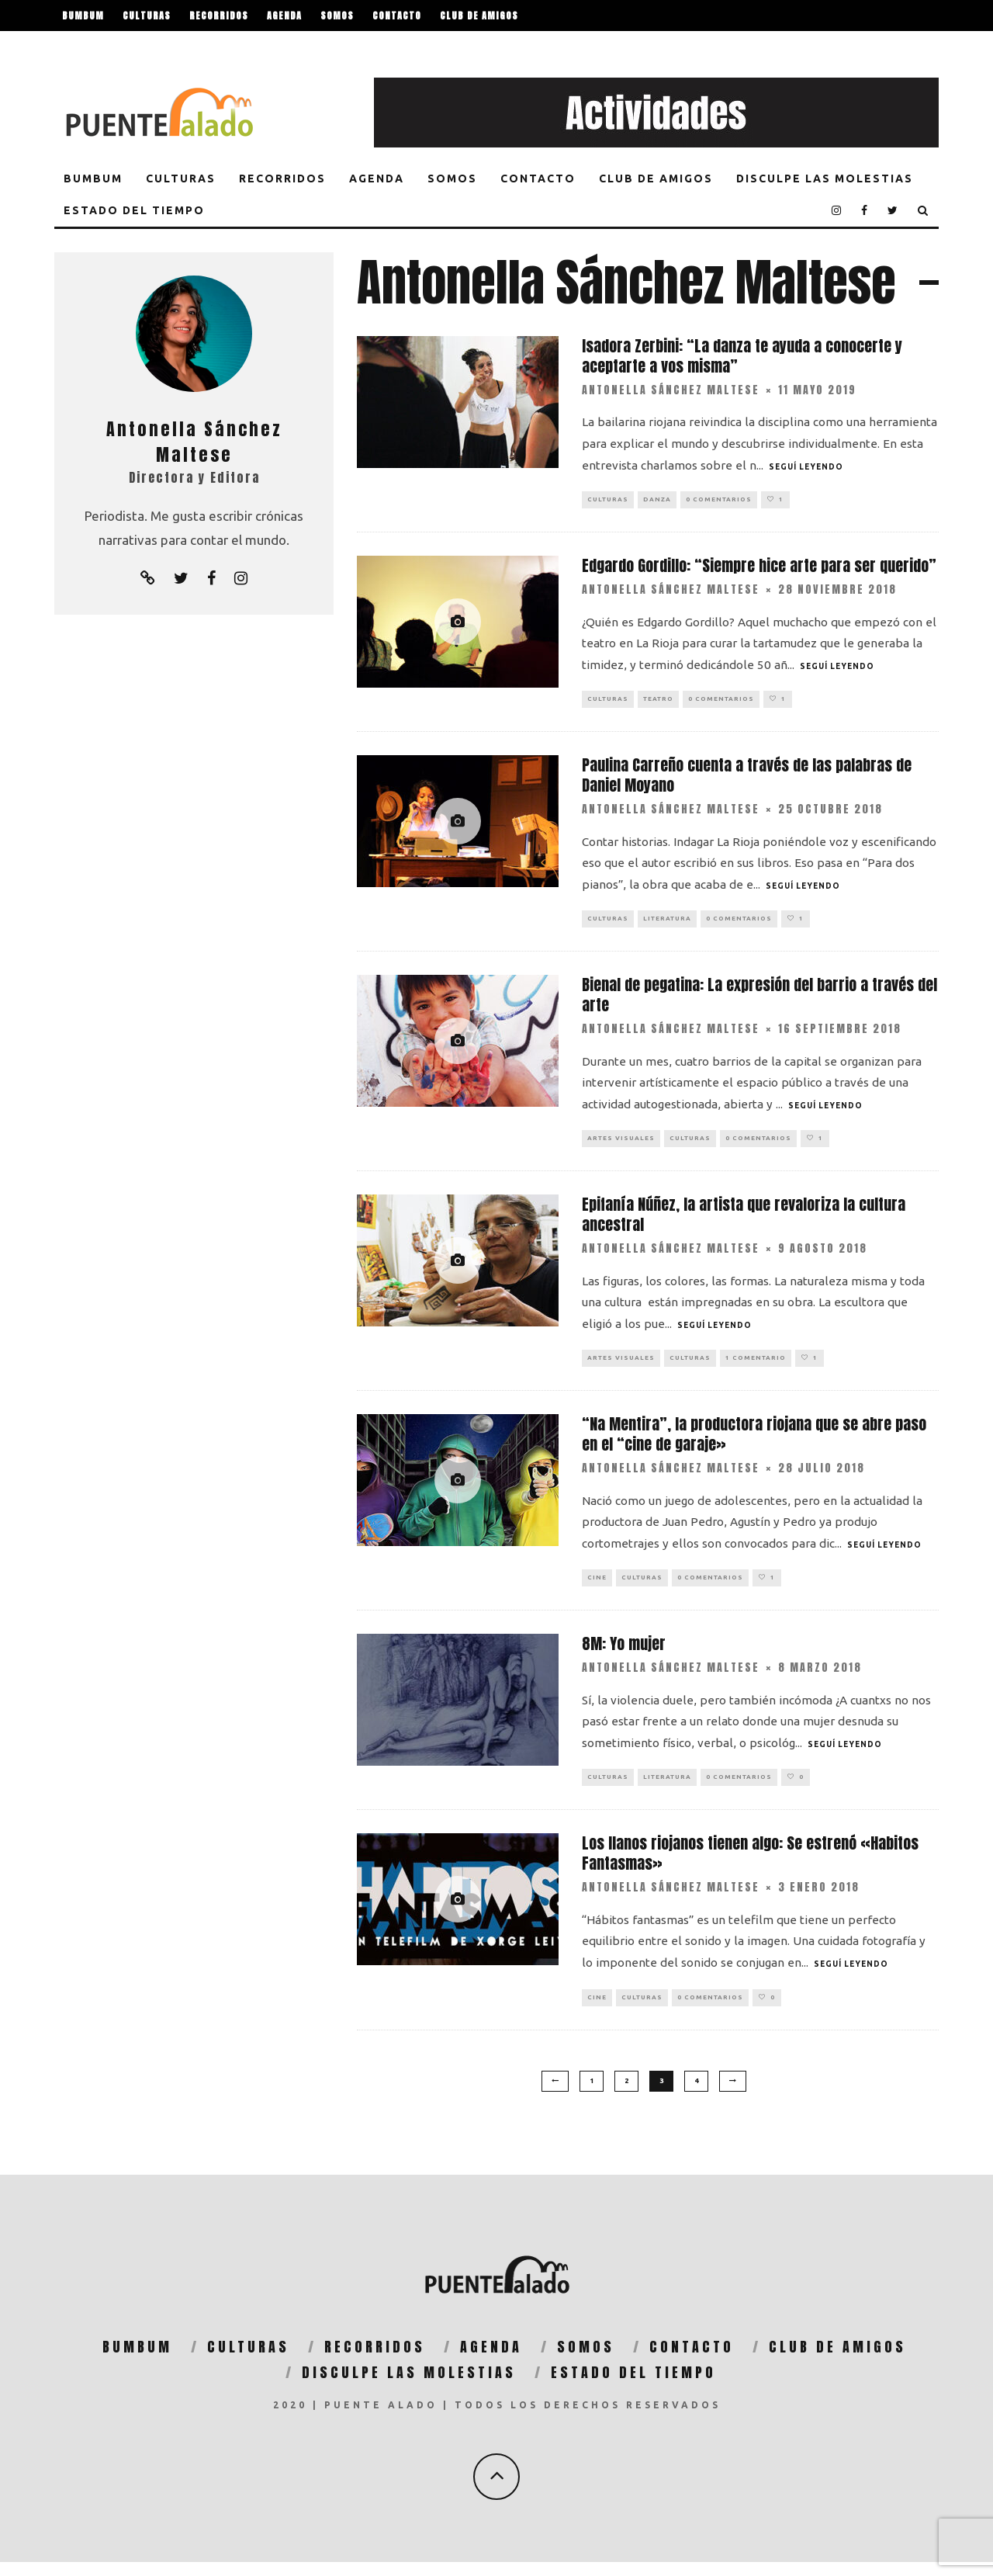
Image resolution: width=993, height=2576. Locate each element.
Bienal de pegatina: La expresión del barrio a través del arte (759, 1000)
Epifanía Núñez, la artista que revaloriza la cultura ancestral (743, 1222)
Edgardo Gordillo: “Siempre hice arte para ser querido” (759, 567)
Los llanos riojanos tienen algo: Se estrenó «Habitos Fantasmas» (750, 1866)
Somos (337, 16)
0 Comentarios (719, 500)
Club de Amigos (479, 16)
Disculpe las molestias (123, 47)
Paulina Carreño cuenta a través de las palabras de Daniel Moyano (747, 779)
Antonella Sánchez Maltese (670, 390)
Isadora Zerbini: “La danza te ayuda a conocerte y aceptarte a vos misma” (742, 356)
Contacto (396, 16)
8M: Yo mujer (624, 1655)
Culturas (147, 16)
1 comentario (755, 1366)
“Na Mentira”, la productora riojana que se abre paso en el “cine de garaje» (754, 1443)
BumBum (83, 16)
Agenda (284, 16)
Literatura (667, 923)
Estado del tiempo (251, 47)
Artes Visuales (621, 1144)
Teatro (658, 702)
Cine (597, 1587)
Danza (657, 500)
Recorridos (218, 16)
